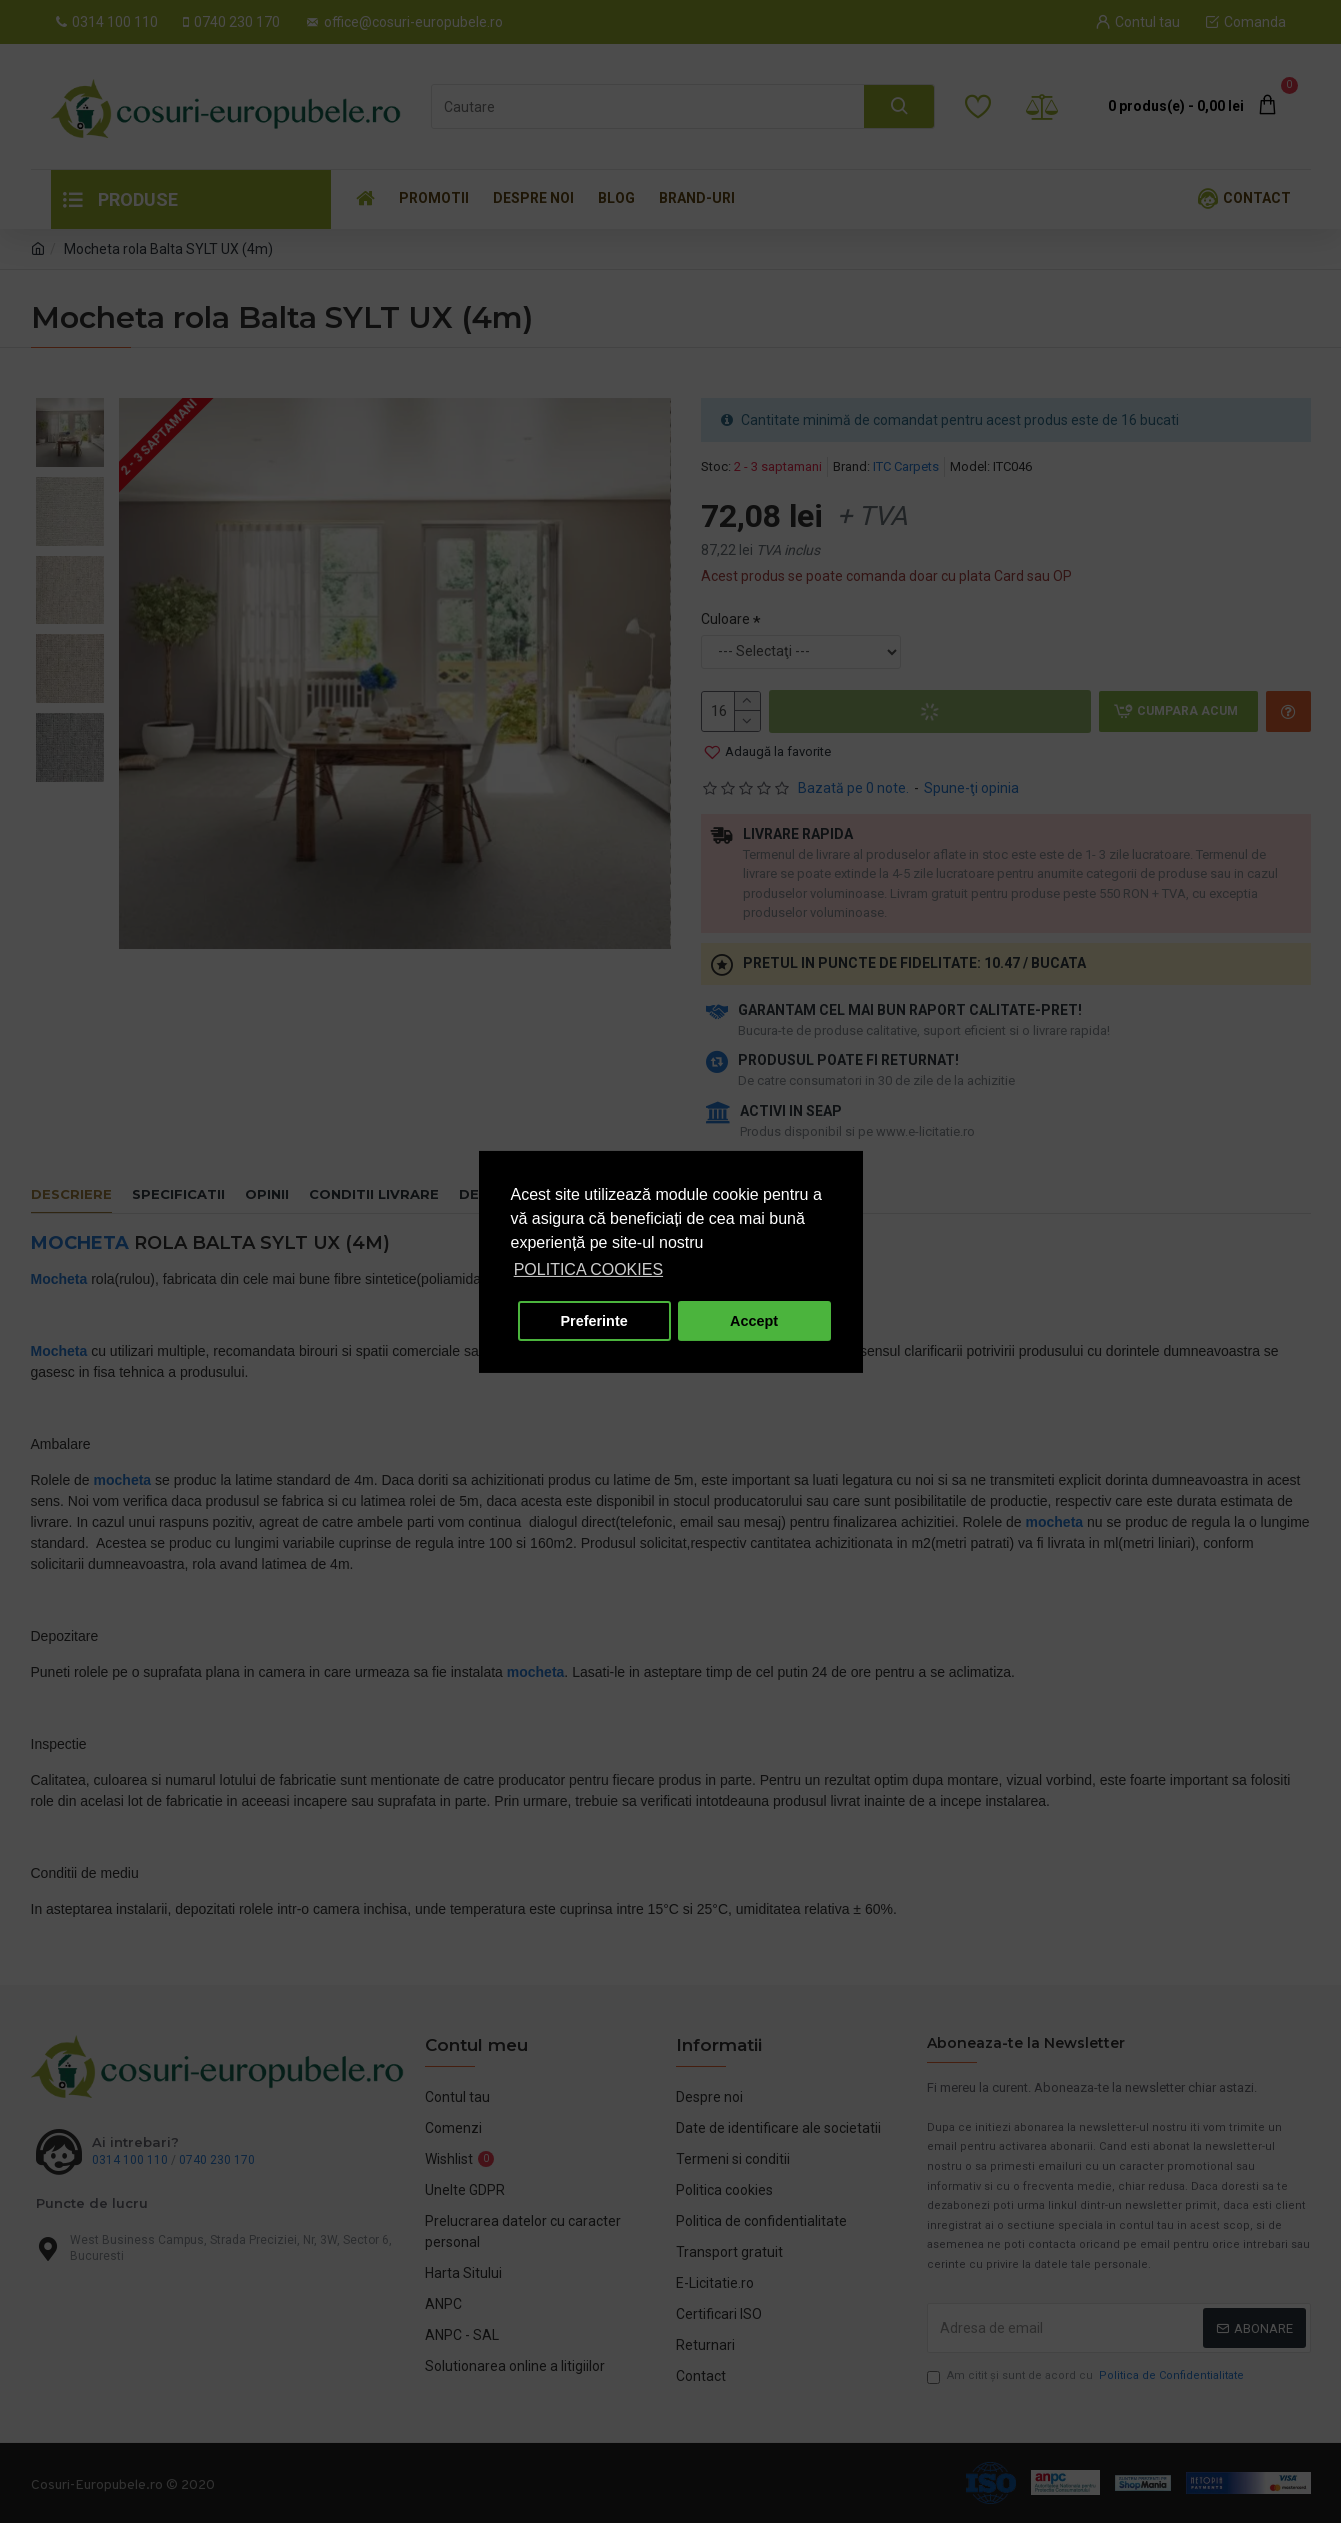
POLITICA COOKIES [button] (588, 1269)
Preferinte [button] (594, 1321)
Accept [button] (754, 1321)
